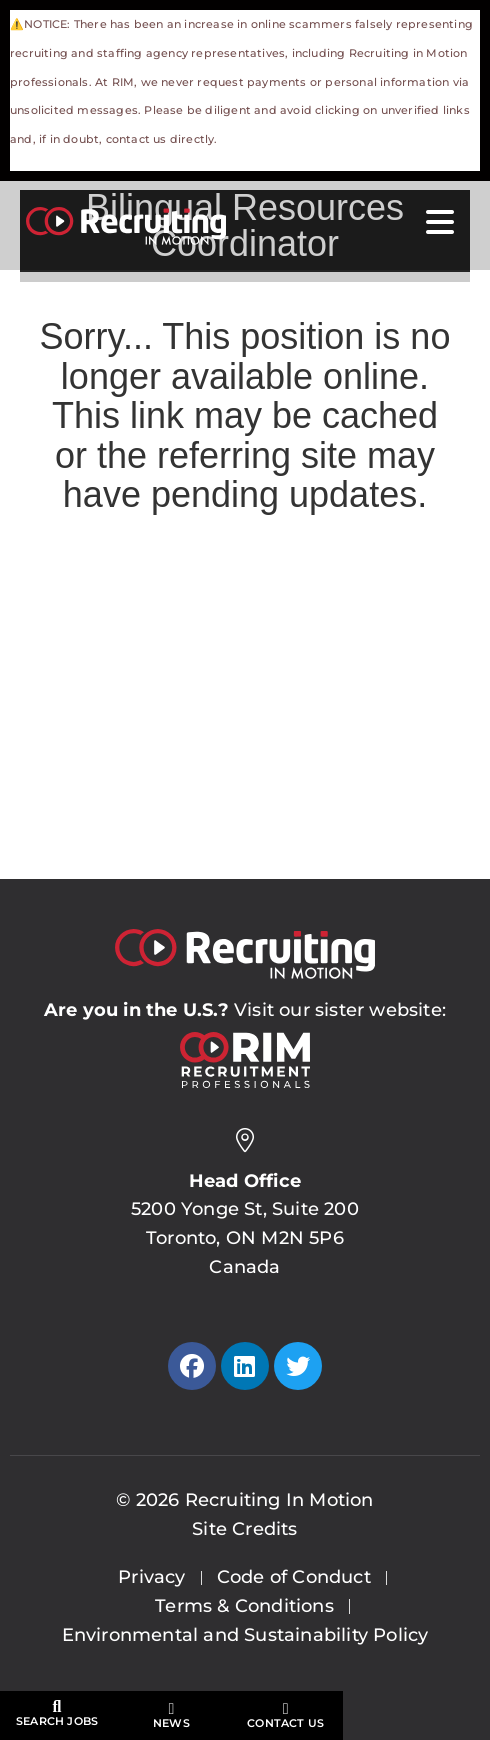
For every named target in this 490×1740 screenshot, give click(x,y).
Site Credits (244, 1529)
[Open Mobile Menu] (440, 223)
